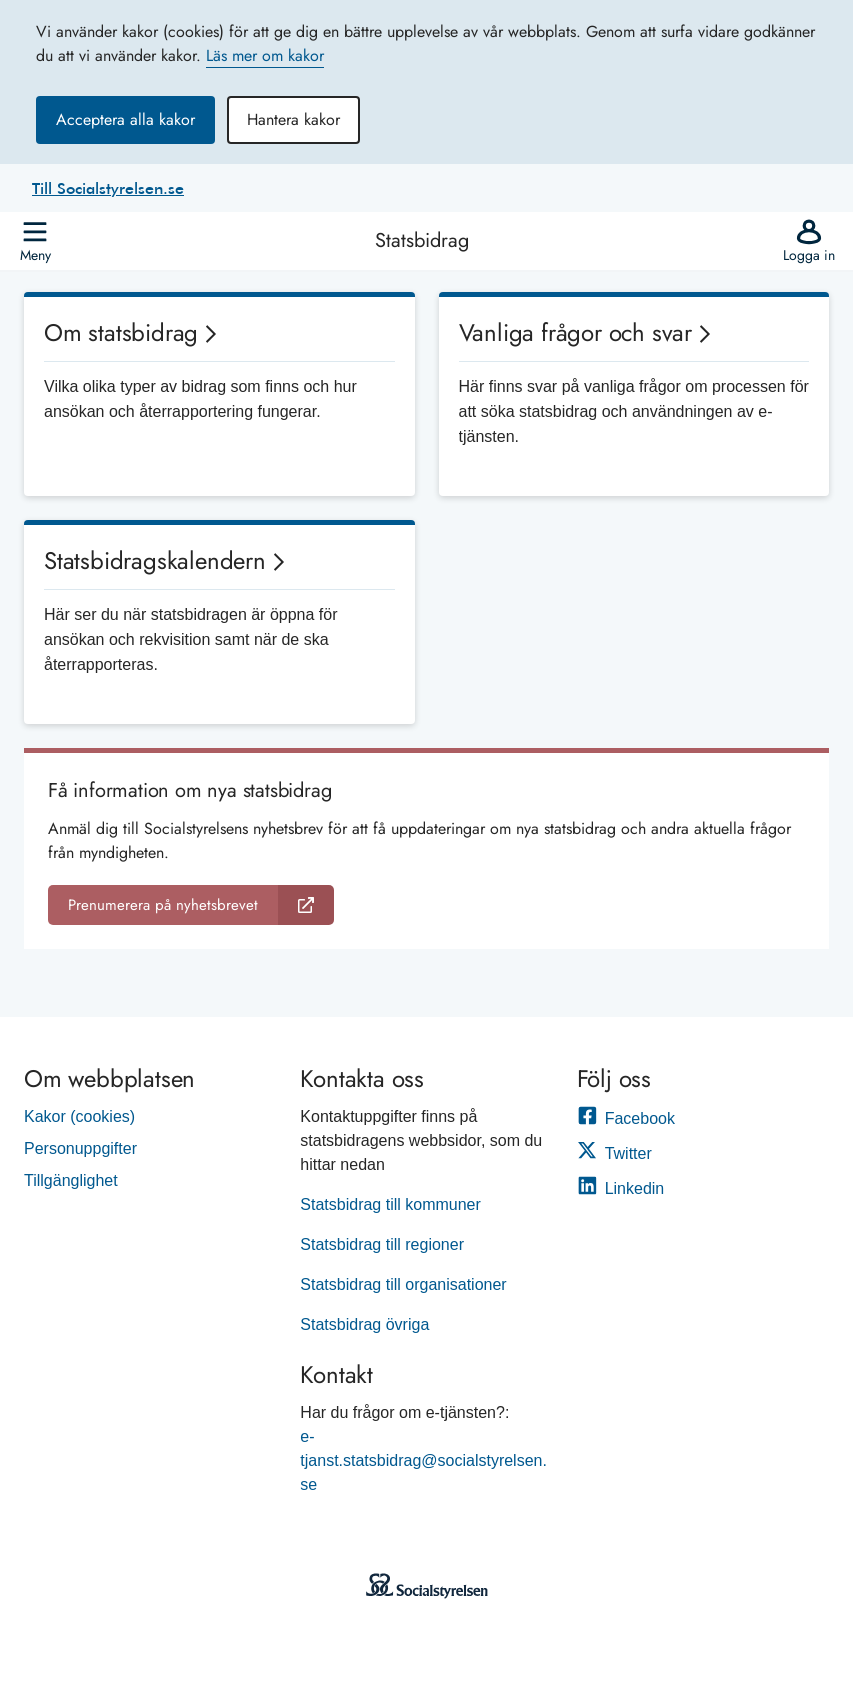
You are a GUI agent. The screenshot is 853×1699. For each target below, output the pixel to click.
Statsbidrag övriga (364, 1324)
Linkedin (621, 1188)
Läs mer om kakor (265, 55)
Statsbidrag (422, 241)
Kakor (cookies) (79, 1116)
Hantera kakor (293, 119)
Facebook (626, 1118)
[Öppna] (35, 241)
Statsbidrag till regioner (382, 1244)
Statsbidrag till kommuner (390, 1204)
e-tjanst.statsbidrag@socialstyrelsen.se (423, 1460)
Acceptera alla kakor (125, 119)
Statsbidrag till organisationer (403, 1284)
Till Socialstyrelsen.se (108, 188)
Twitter (614, 1153)
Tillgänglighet (71, 1180)
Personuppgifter (80, 1148)
